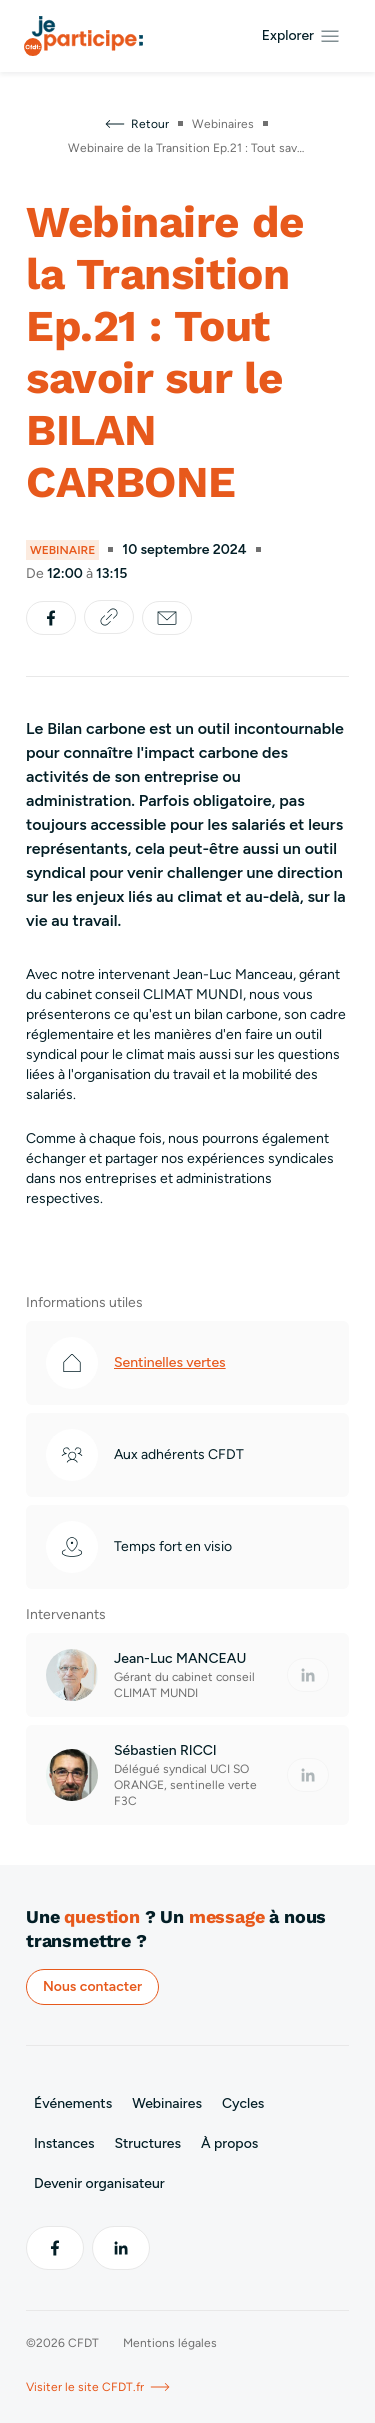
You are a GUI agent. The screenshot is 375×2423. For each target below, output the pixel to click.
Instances (64, 2143)
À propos (229, 2143)
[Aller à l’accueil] (83, 36)
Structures (147, 2143)
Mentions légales (170, 2343)
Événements (73, 2103)
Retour (136, 124)
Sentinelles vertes (170, 1362)
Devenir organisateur (99, 2183)
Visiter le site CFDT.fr (99, 2387)
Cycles (243, 2103)
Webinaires (167, 2103)
